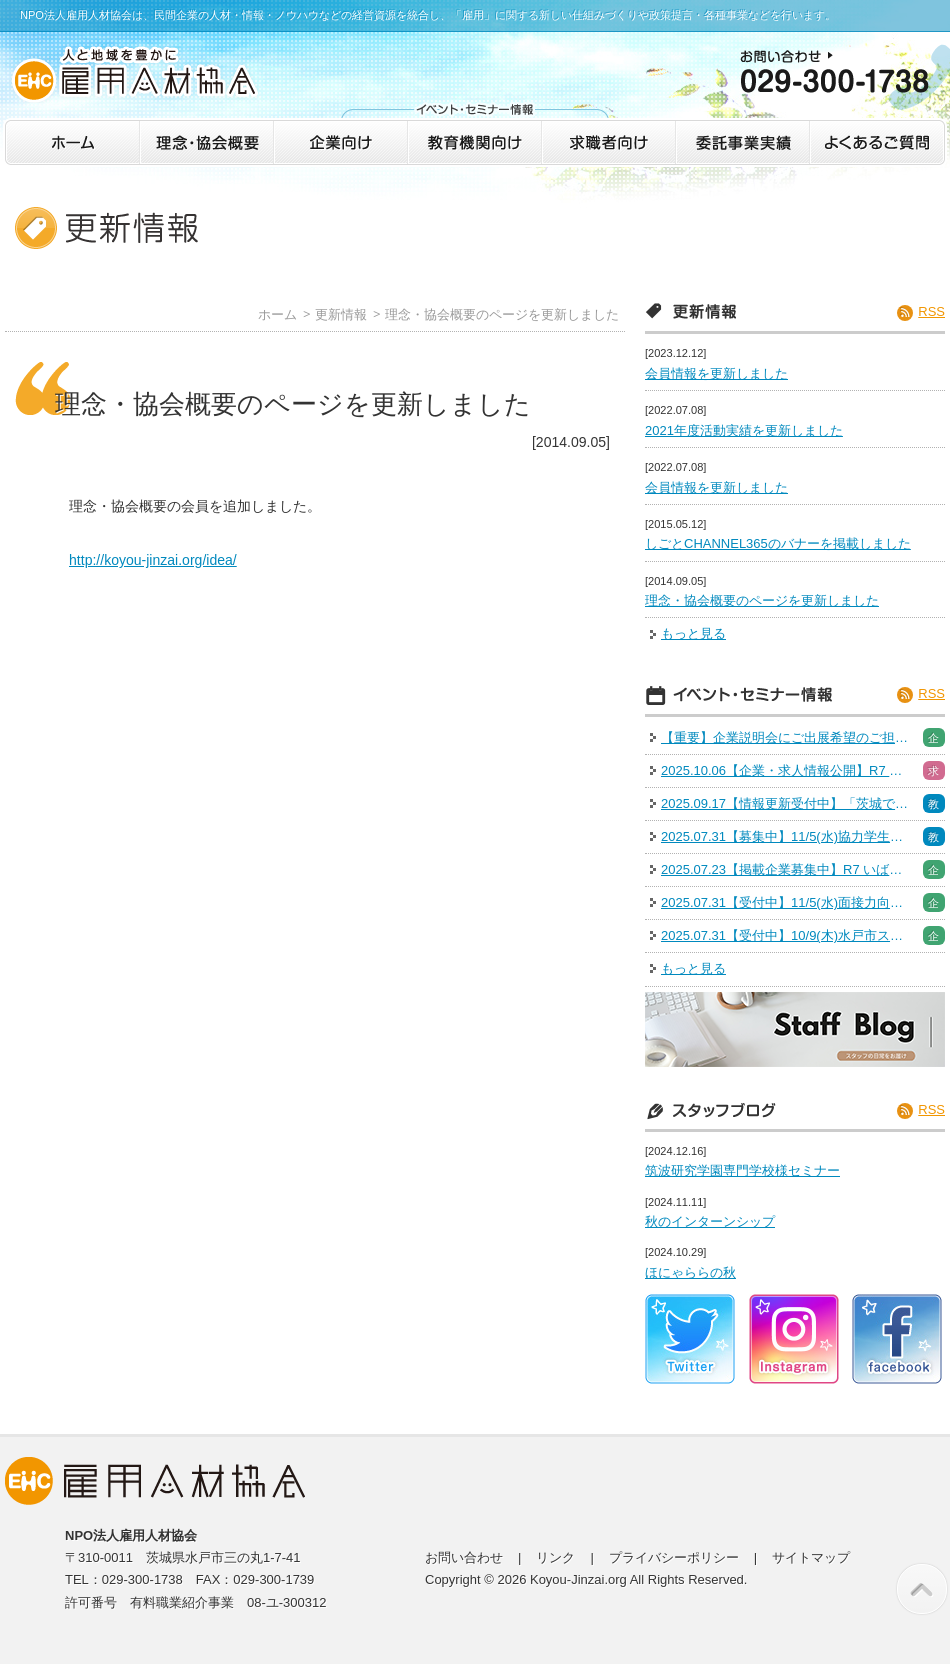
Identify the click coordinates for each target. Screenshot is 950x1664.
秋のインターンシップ (710, 1221)
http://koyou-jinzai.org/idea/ (153, 560)
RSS (931, 311)
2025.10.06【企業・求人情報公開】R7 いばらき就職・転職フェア (786, 770)
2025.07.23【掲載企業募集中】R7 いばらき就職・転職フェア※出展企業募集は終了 (786, 869)
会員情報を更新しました (716, 373)
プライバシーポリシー (674, 1557)
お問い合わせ (464, 1557)
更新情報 (341, 314)
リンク (555, 1557)
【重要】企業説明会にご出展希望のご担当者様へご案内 (786, 737)
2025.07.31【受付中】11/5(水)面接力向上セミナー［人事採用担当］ (786, 902)
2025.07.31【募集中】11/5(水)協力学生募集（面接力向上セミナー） (786, 836)
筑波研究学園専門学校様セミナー (742, 1170)
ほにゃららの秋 (690, 1272)
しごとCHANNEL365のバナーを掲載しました (778, 543)
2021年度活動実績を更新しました (744, 430)
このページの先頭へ (922, 1589)
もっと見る (693, 633)
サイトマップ (811, 1557)
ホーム (277, 314)
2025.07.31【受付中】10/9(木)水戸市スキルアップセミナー (786, 935)
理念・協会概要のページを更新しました (502, 314)
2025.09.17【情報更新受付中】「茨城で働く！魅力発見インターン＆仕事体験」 (786, 803)
